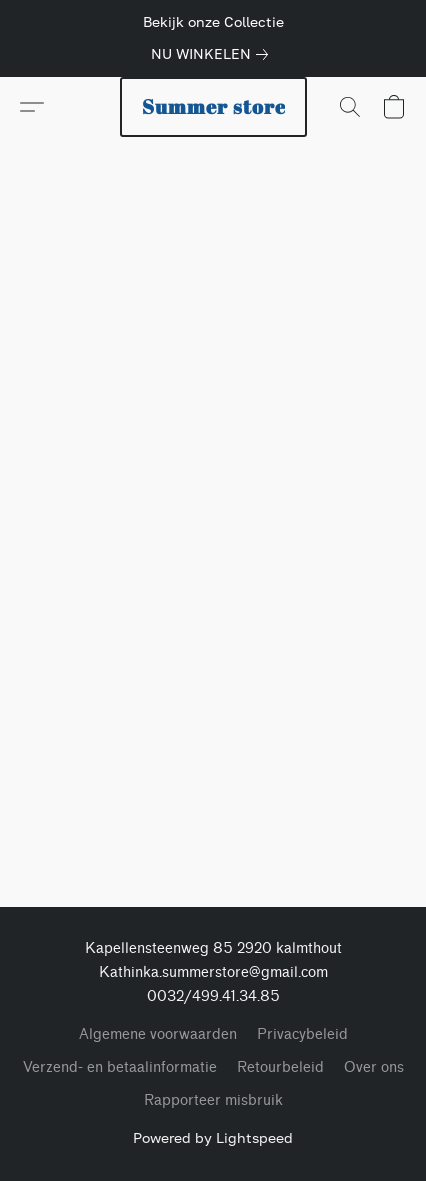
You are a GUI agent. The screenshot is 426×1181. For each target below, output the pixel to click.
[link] (213, 54)
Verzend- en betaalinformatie (120, 1067)
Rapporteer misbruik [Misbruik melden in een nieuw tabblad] (213, 1100)
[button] (213, 107)
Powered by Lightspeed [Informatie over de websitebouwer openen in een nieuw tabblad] (213, 1137)
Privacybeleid (302, 1034)
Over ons (374, 1067)
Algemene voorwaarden (158, 1034)
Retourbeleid (280, 1067)
